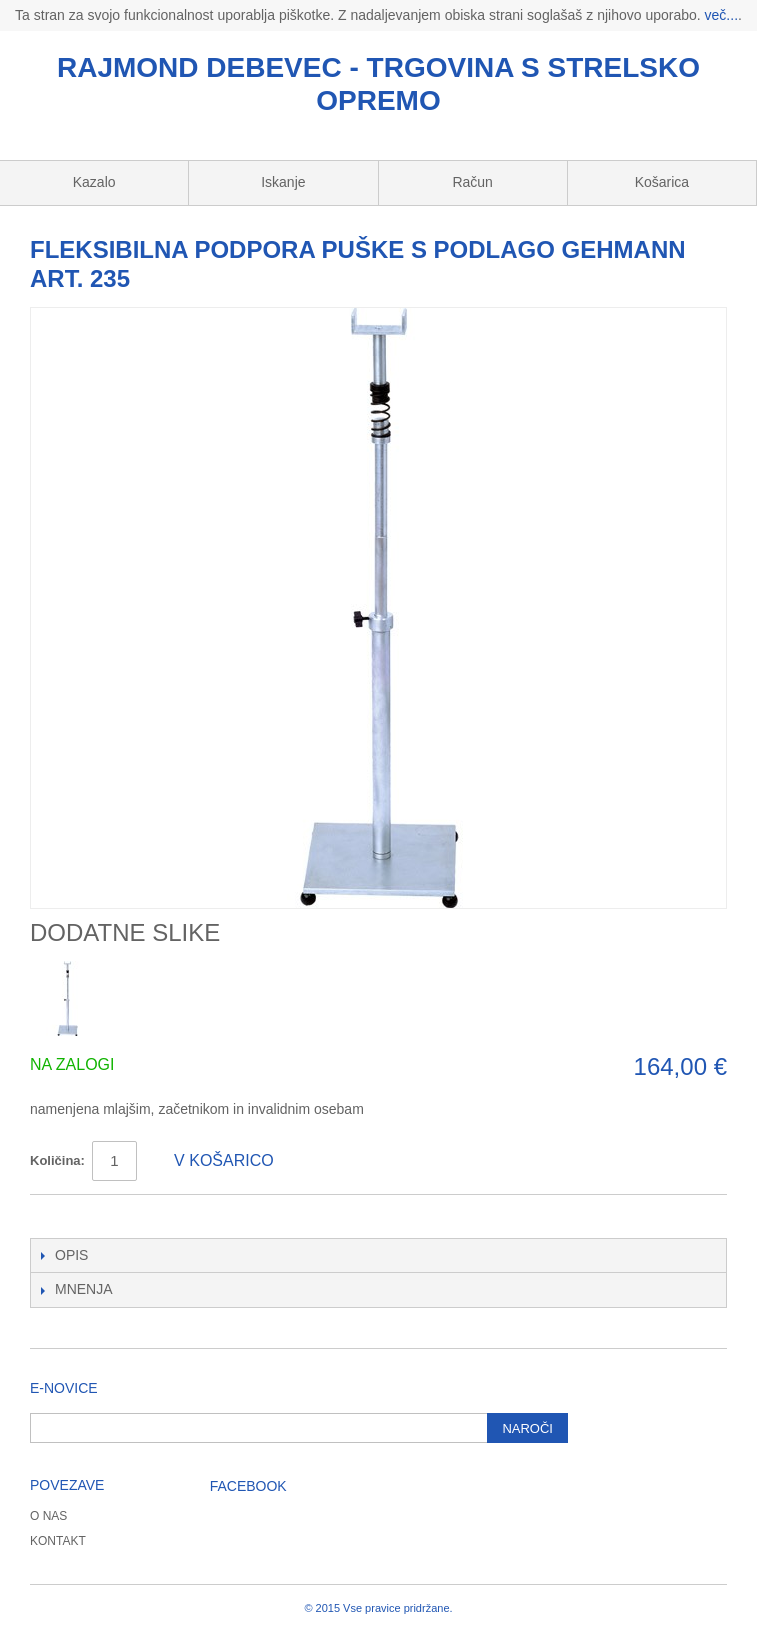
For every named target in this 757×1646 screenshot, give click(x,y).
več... (721, 15)
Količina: (57, 1160)
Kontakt (58, 1541)
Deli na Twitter (105, 1218)
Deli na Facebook (65, 1218)
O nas (48, 1516)
